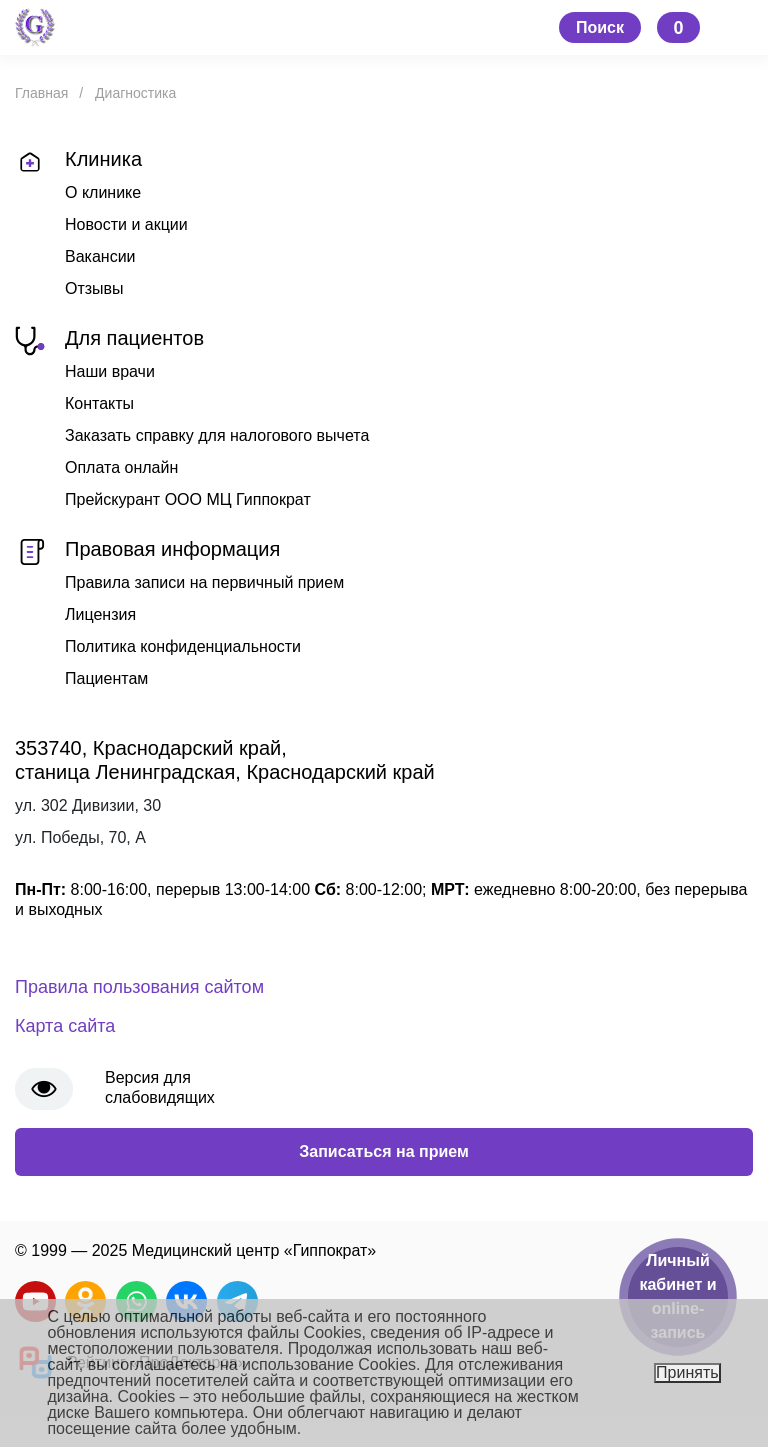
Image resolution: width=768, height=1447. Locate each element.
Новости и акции (126, 224)
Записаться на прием (384, 1151)
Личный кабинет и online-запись (677, 1296)
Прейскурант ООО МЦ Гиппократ (188, 499)
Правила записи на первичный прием (204, 582)
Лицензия (100, 614)
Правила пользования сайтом (139, 987)
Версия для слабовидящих (160, 1087)
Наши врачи (110, 371)
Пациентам (106, 678)
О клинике (103, 192)
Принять (687, 1372)
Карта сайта (65, 1026)
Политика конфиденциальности (183, 646)
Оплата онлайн (121, 467)
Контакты (99, 403)
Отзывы (94, 288)
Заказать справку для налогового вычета (217, 435)
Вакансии (100, 256)
